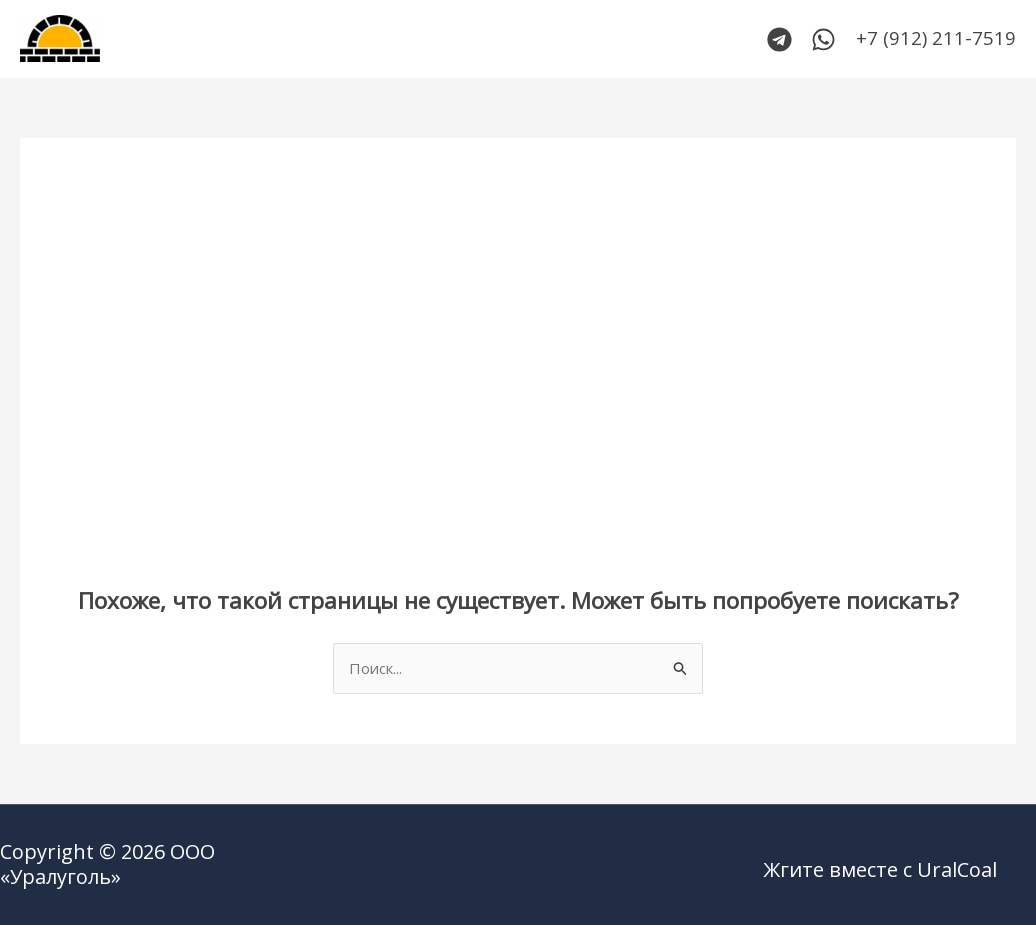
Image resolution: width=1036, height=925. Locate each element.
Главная (226, 39)
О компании (683, 39)
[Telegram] (779, 39)
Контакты (424, 39)
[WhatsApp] (823, 39)
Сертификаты (549, 39)
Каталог (321, 39)
